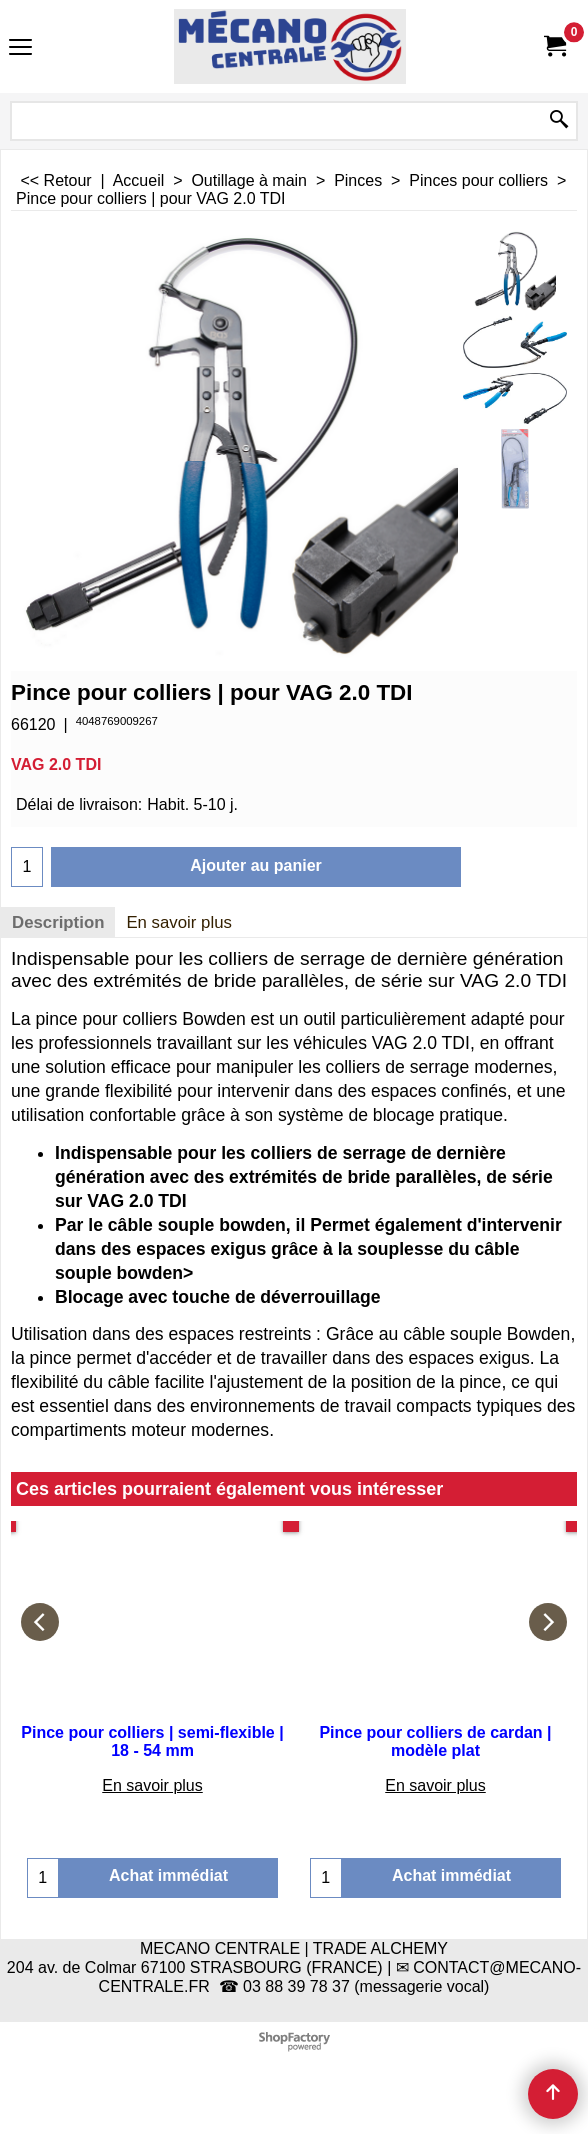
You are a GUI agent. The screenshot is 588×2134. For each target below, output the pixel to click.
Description (58, 922)
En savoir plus (179, 922)
